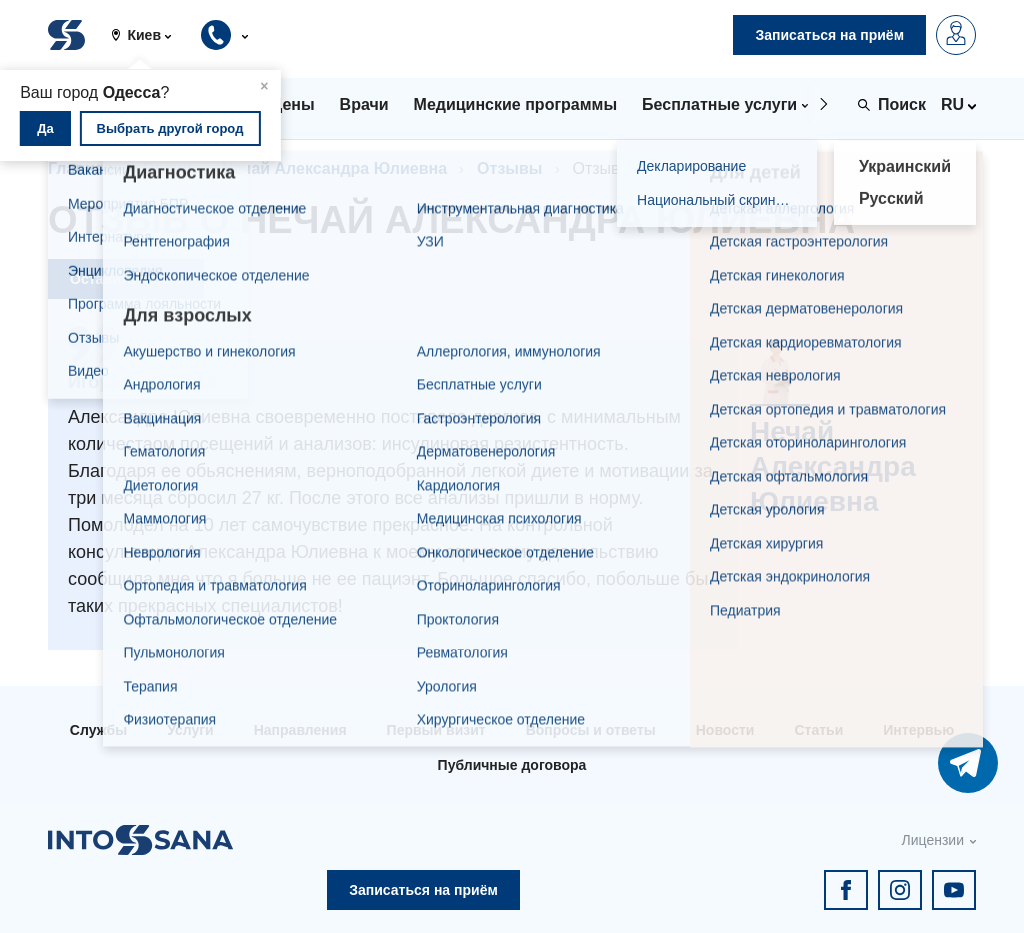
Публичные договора (512, 765)
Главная (80, 168)
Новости (725, 730)
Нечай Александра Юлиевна (334, 168)
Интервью (918, 730)
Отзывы (509, 168)
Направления (300, 730)
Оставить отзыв (126, 279)
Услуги (190, 730)
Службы (98, 730)
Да (45, 128)
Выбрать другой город (170, 128)
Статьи (818, 730)
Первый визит (436, 730)
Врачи (167, 168)
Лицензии (933, 840)
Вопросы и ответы (591, 730)
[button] (148, 35)
